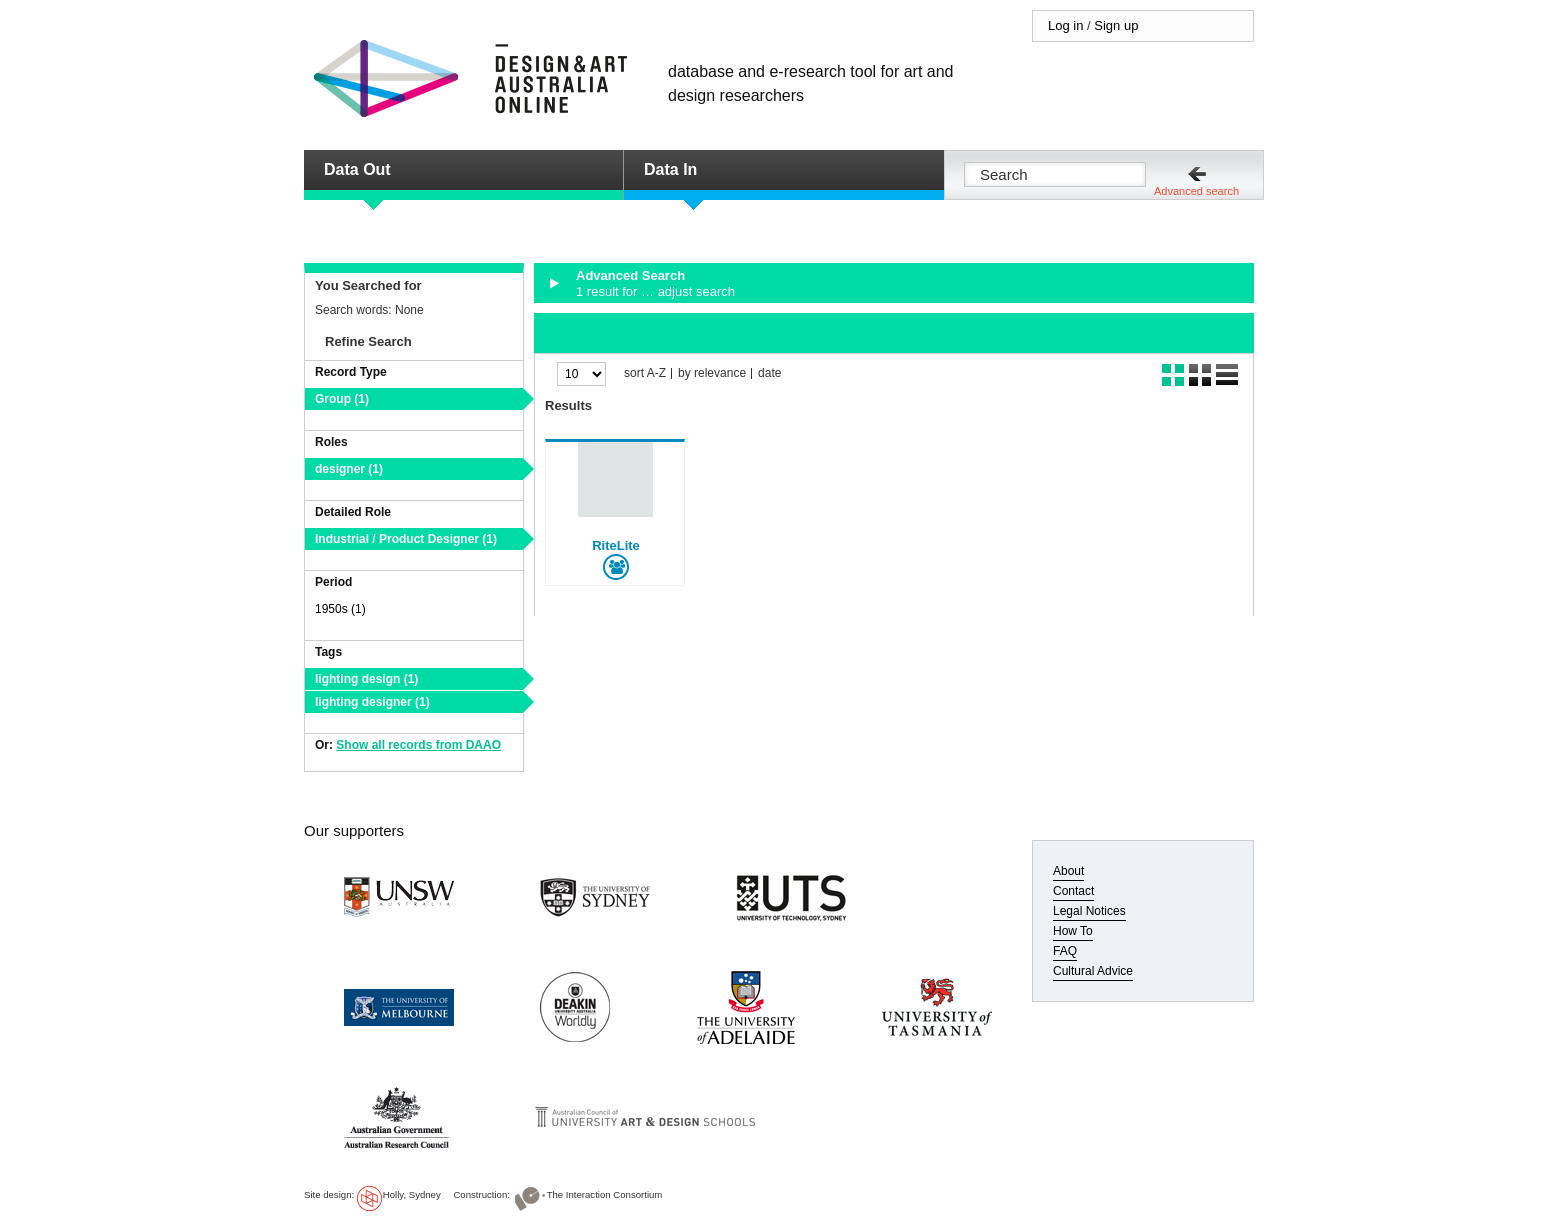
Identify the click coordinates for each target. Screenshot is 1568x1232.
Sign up (1116, 25)
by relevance (712, 373)
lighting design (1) (366, 679)
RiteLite (616, 545)
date (769, 373)
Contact (1073, 891)
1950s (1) (340, 609)
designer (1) (349, 469)
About (1068, 871)
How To (1073, 931)
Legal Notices (1089, 911)
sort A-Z (645, 373)
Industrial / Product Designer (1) (406, 539)
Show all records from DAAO (418, 745)
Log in (1065, 25)
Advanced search (1196, 191)
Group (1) (342, 399)
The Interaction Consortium (605, 1194)
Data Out (357, 169)
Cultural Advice (1093, 971)
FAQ (1065, 951)
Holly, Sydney (412, 1194)
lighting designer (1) (372, 702)
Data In (670, 169)
